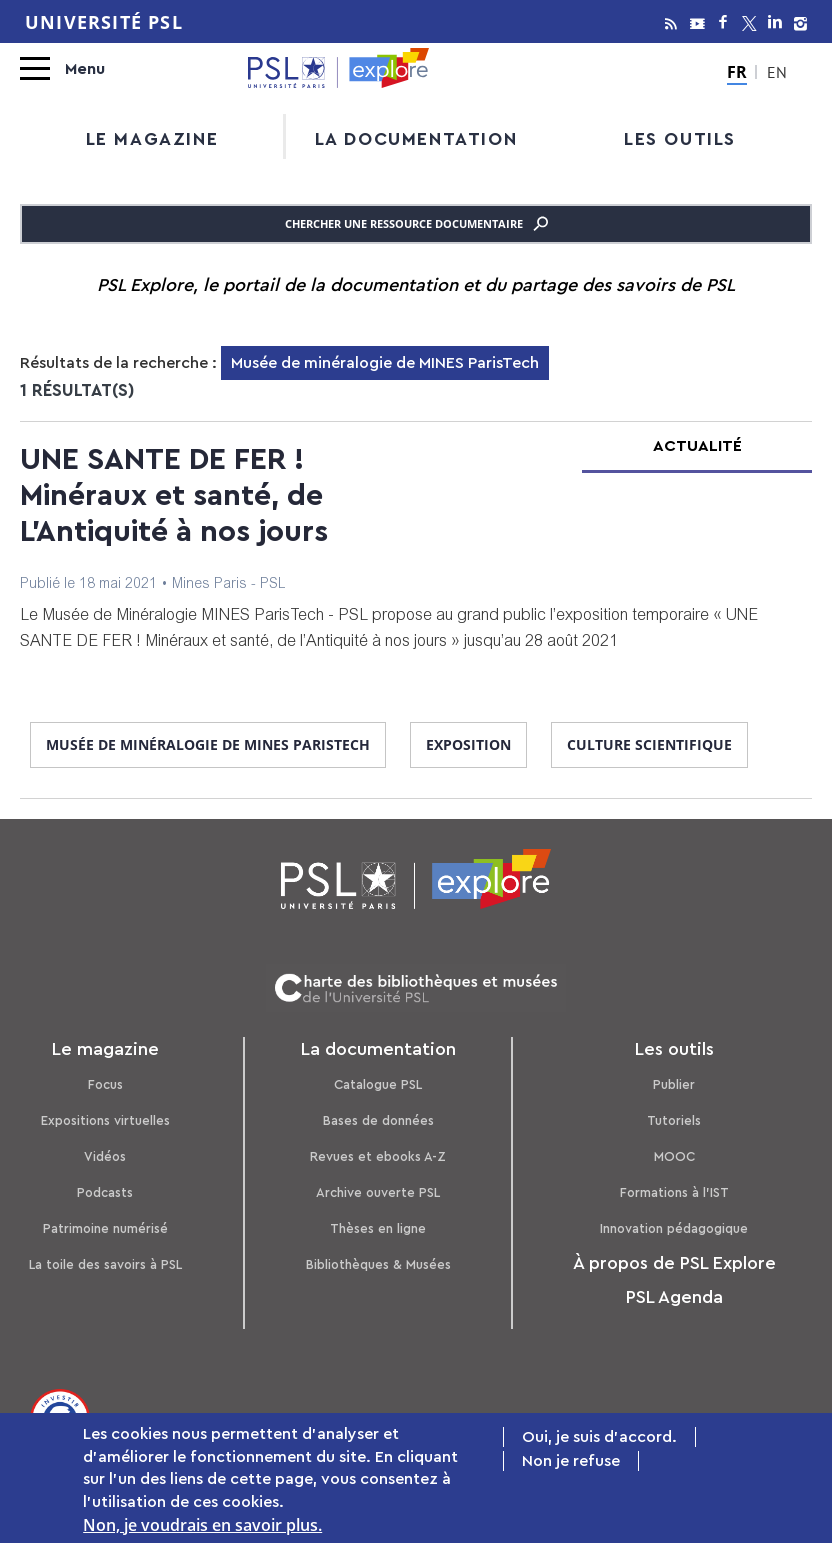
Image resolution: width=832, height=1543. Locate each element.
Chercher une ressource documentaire (416, 224)
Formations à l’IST (674, 1192)
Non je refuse (571, 1464)
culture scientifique (649, 744)
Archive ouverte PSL (378, 1192)
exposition (468, 744)
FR (737, 72)
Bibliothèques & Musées (378, 1264)
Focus (105, 1084)
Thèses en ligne (378, 1228)
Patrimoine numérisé (105, 1228)
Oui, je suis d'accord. (599, 1440)
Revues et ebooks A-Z (378, 1156)
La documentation (416, 139)
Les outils (680, 139)
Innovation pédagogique (674, 1228)
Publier (674, 1084)
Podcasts (105, 1192)
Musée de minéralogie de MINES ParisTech (208, 744)
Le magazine (152, 139)
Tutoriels (674, 1120)
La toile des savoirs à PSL (105, 1264)
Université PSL (104, 22)
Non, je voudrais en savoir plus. (202, 1527)
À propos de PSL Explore (674, 1263)
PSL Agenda (674, 1297)
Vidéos (105, 1156)
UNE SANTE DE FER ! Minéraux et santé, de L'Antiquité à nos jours (174, 496)
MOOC (674, 1156)
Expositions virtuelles (105, 1120)
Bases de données (378, 1120)
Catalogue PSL (378, 1084)
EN (777, 75)
